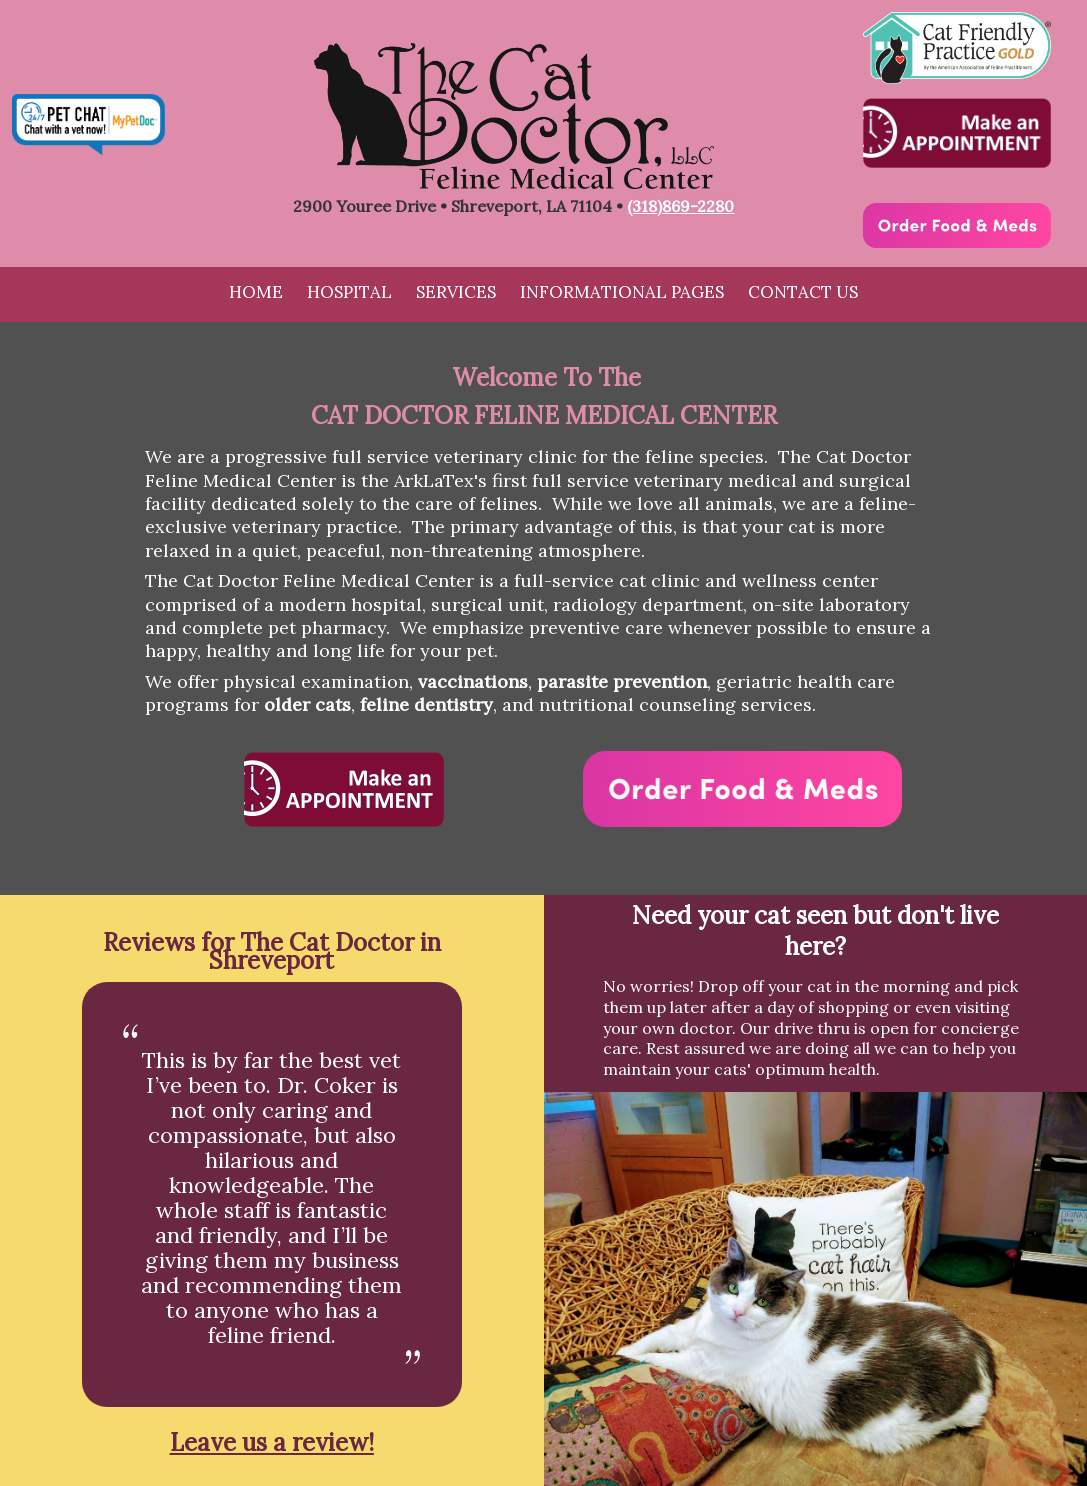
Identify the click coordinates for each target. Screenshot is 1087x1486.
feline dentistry (426, 704)
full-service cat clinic (607, 580)
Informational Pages (622, 292)
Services (456, 292)
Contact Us (803, 292)
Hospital (349, 292)
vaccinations (473, 681)
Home (256, 292)
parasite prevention (622, 681)
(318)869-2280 (680, 206)
